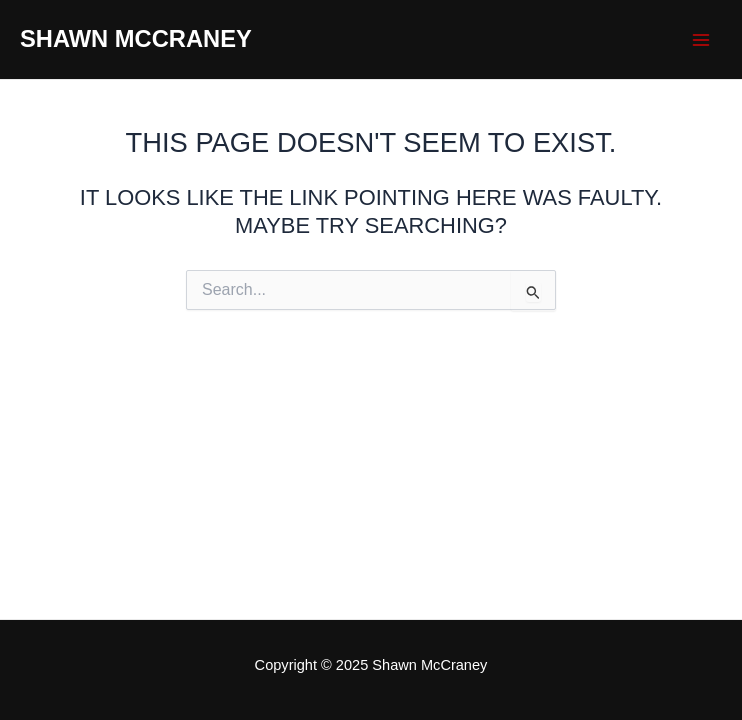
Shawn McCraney (136, 39)
